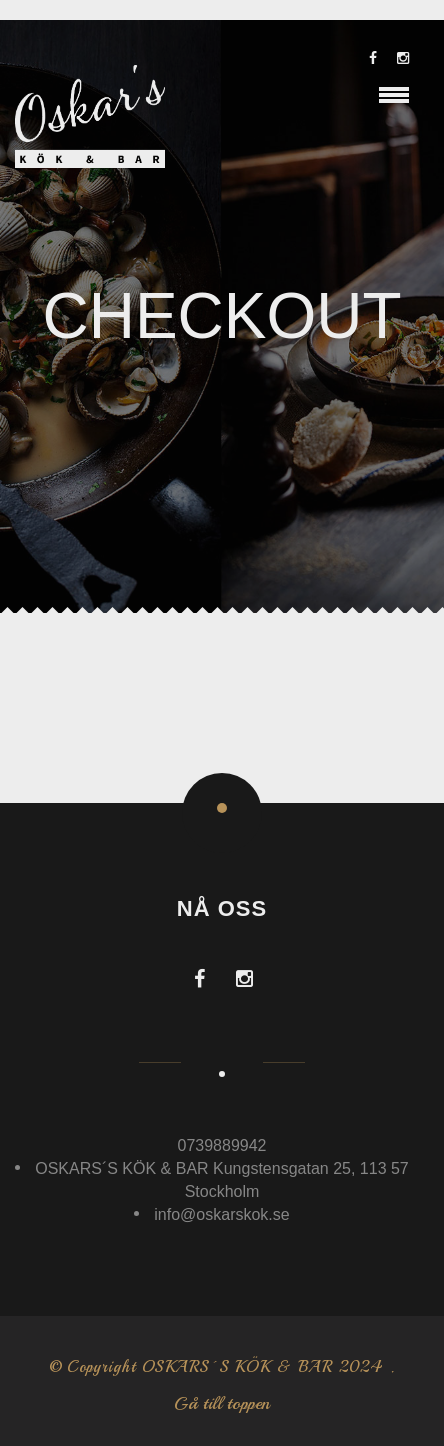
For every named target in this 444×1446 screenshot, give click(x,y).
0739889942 (222, 1145)
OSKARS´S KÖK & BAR (237, 1367)
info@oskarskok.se (221, 1214)
